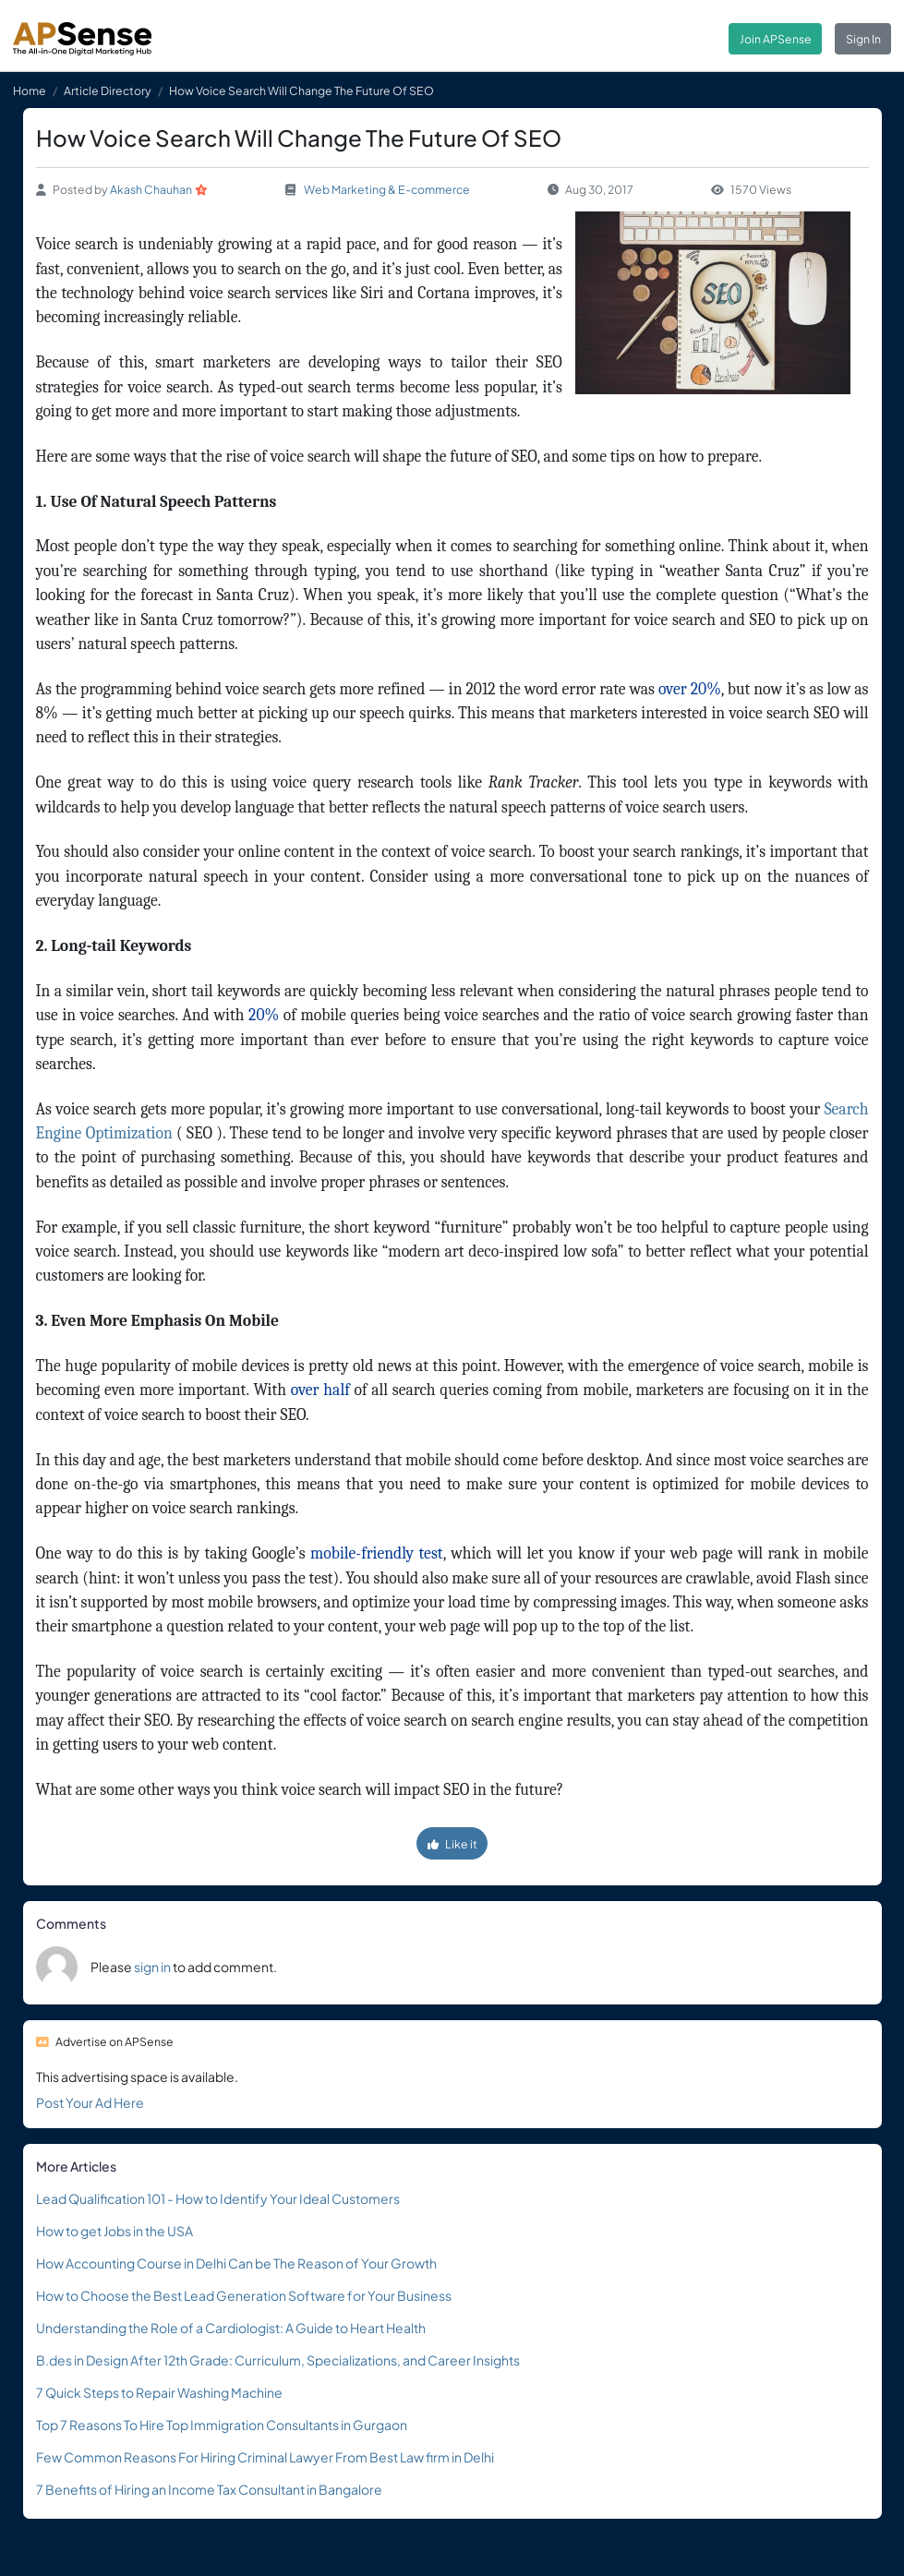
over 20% (688, 689)
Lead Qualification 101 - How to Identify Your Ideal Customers (218, 2198)
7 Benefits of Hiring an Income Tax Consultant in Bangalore (209, 2489)
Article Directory (107, 90)
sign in (152, 1966)
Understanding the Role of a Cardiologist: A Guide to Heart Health (231, 2327)
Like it (452, 1843)
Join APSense (776, 38)
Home (29, 90)
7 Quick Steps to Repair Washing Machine (159, 2392)
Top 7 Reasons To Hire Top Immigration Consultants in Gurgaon (221, 2424)
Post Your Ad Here (90, 2102)
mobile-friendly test (374, 1553)
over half (318, 1389)
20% (261, 1014)
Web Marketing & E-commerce (387, 189)
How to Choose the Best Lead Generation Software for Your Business (244, 2295)
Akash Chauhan (151, 189)
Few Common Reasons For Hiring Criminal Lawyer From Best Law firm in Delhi (265, 2457)
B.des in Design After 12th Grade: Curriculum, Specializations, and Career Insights (278, 2360)
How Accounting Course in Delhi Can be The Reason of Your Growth (236, 2263)
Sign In (863, 38)
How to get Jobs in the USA (114, 2230)
